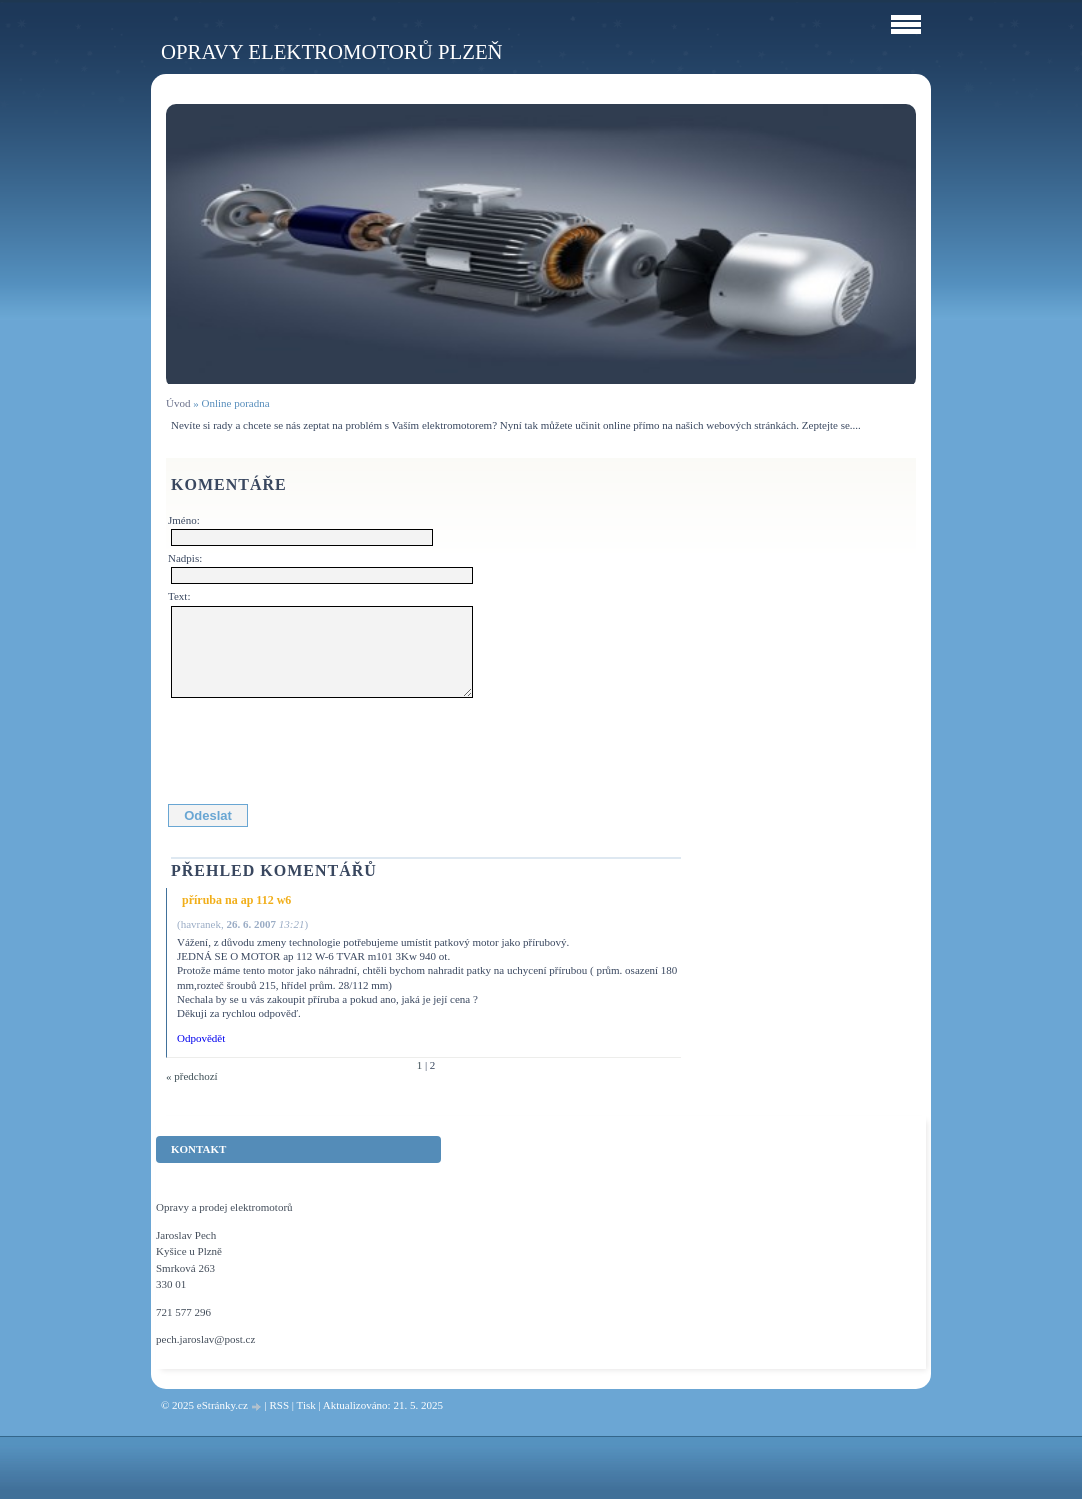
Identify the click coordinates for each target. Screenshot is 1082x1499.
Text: (179, 596)
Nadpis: (185, 558)
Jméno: (184, 520)
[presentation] (323, 747)
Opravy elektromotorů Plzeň (332, 51)
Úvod (178, 403)
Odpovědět (201, 1038)
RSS (279, 1405)
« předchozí (192, 1076)
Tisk (306, 1405)
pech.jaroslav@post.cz (205, 1339)
